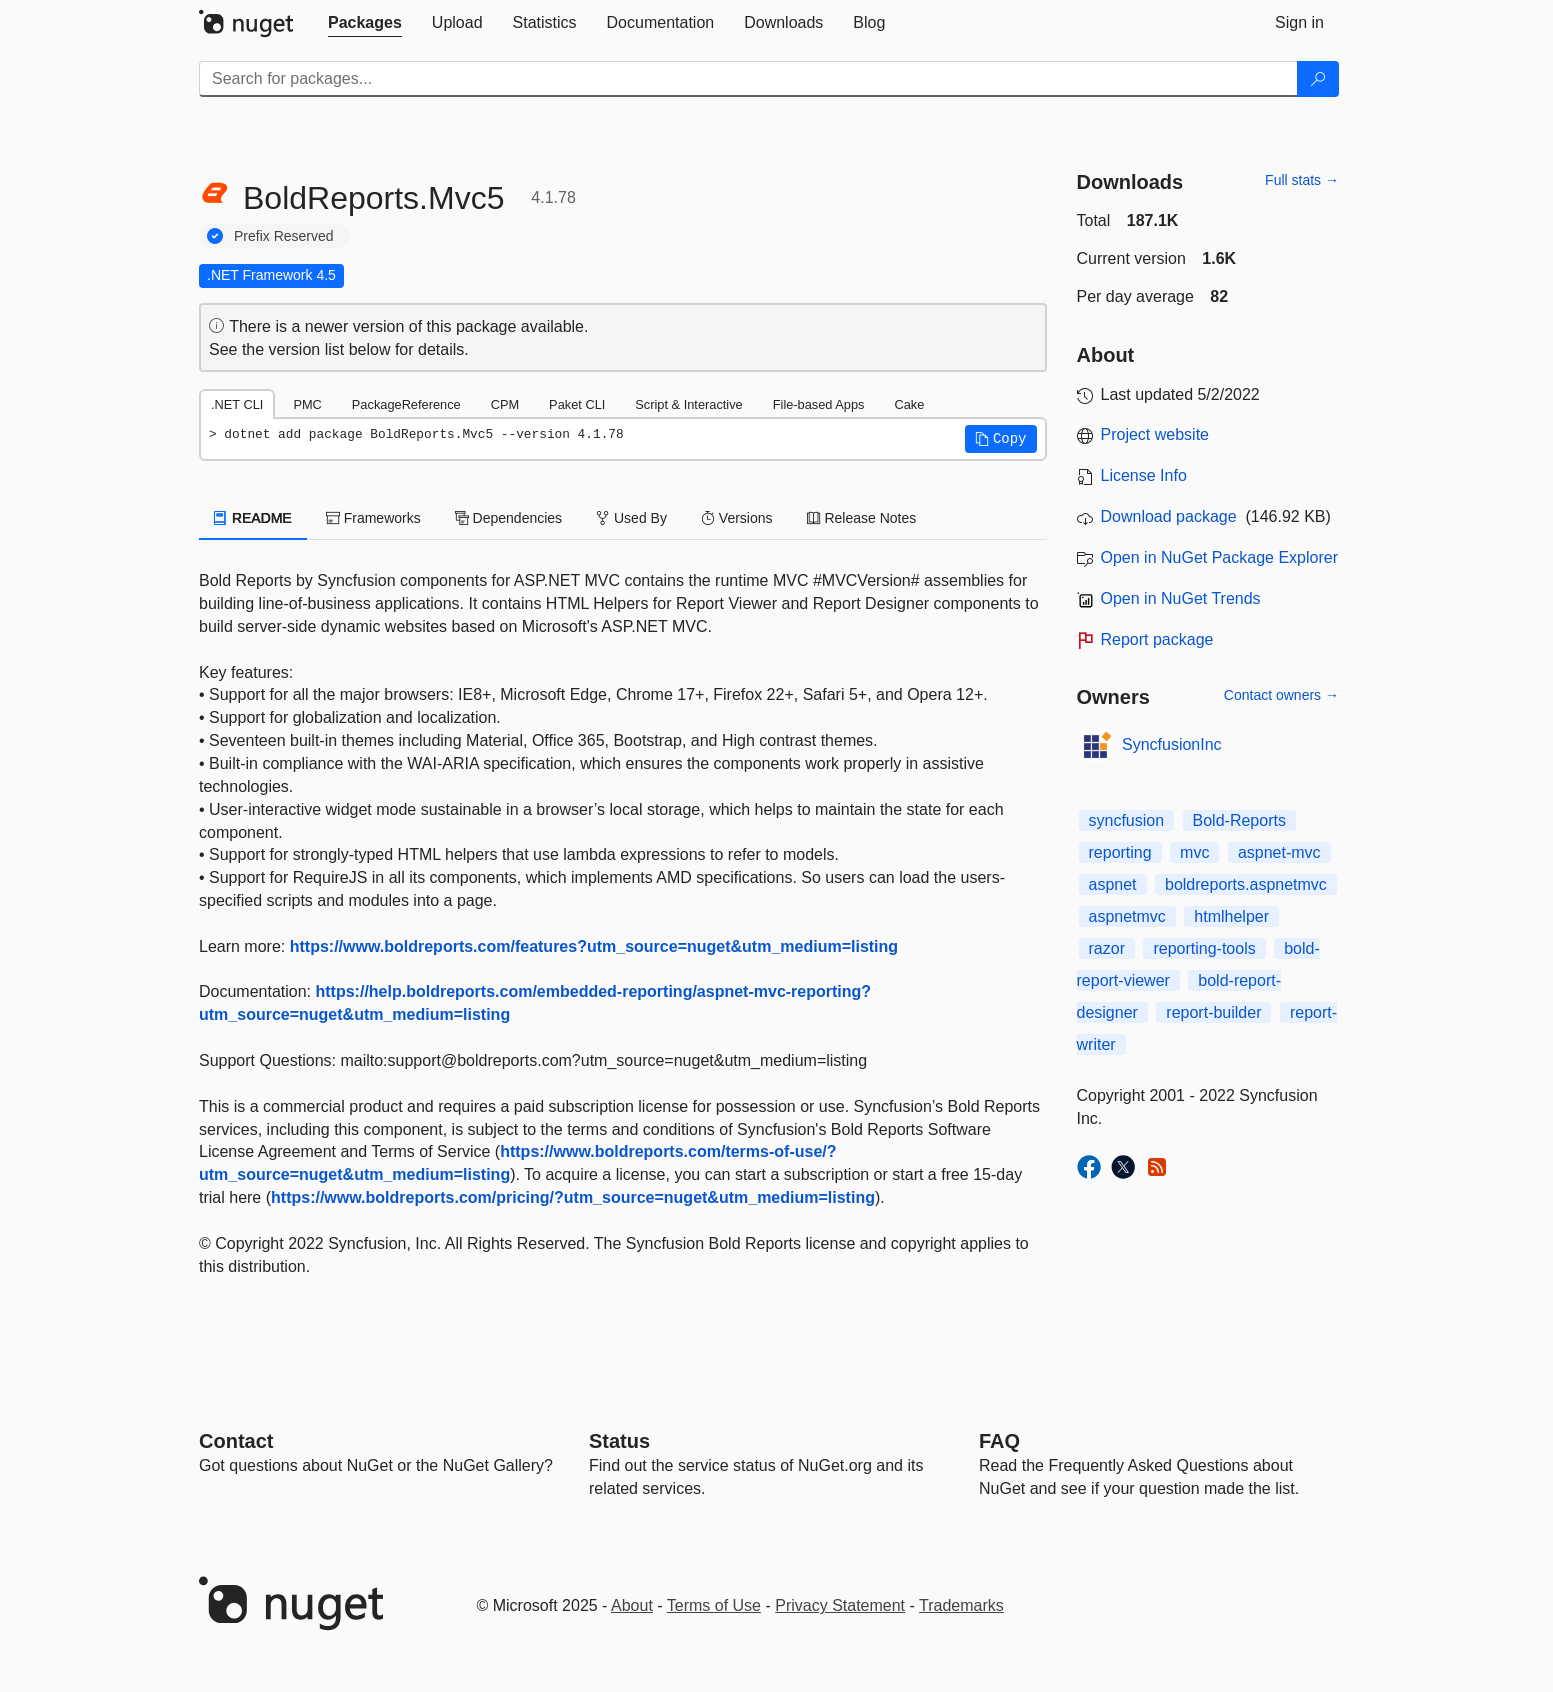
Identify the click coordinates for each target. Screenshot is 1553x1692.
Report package (1157, 639)
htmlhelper (1231, 916)
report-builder (1213, 1012)
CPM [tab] (505, 404)
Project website (1155, 434)
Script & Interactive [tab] (688, 404)
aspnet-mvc (1279, 852)
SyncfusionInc (1172, 744)
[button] (1001, 439)
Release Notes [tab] (862, 518)
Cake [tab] (909, 404)
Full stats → (1302, 180)
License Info (1144, 475)
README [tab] (253, 518)
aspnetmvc (1127, 916)
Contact (236, 1441)
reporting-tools (1204, 948)
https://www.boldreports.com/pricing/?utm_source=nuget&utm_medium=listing (573, 1197)
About (632, 1605)
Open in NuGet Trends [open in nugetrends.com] (1181, 598)
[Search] (1318, 79)
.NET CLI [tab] (237, 404)
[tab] (365, 23)
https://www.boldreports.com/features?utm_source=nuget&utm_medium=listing (594, 946)
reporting (1120, 852)
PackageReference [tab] (406, 404)
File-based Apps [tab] (819, 404)
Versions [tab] (737, 518)
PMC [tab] (307, 404)
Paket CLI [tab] (577, 404)
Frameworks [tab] (373, 518)
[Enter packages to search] (748, 79)
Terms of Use (714, 1605)
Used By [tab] (631, 518)
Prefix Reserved (284, 236)
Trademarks (961, 1605)
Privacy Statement (840, 1605)
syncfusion (1127, 820)
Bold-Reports (1239, 820)
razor (1107, 948)
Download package (1169, 516)
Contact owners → (1281, 695)
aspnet (1113, 884)
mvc (1194, 852)
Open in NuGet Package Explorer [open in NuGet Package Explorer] (1219, 557)
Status (619, 1441)
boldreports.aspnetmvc (1246, 884)
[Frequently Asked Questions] (999, 1441)
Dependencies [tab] (508, 518)
